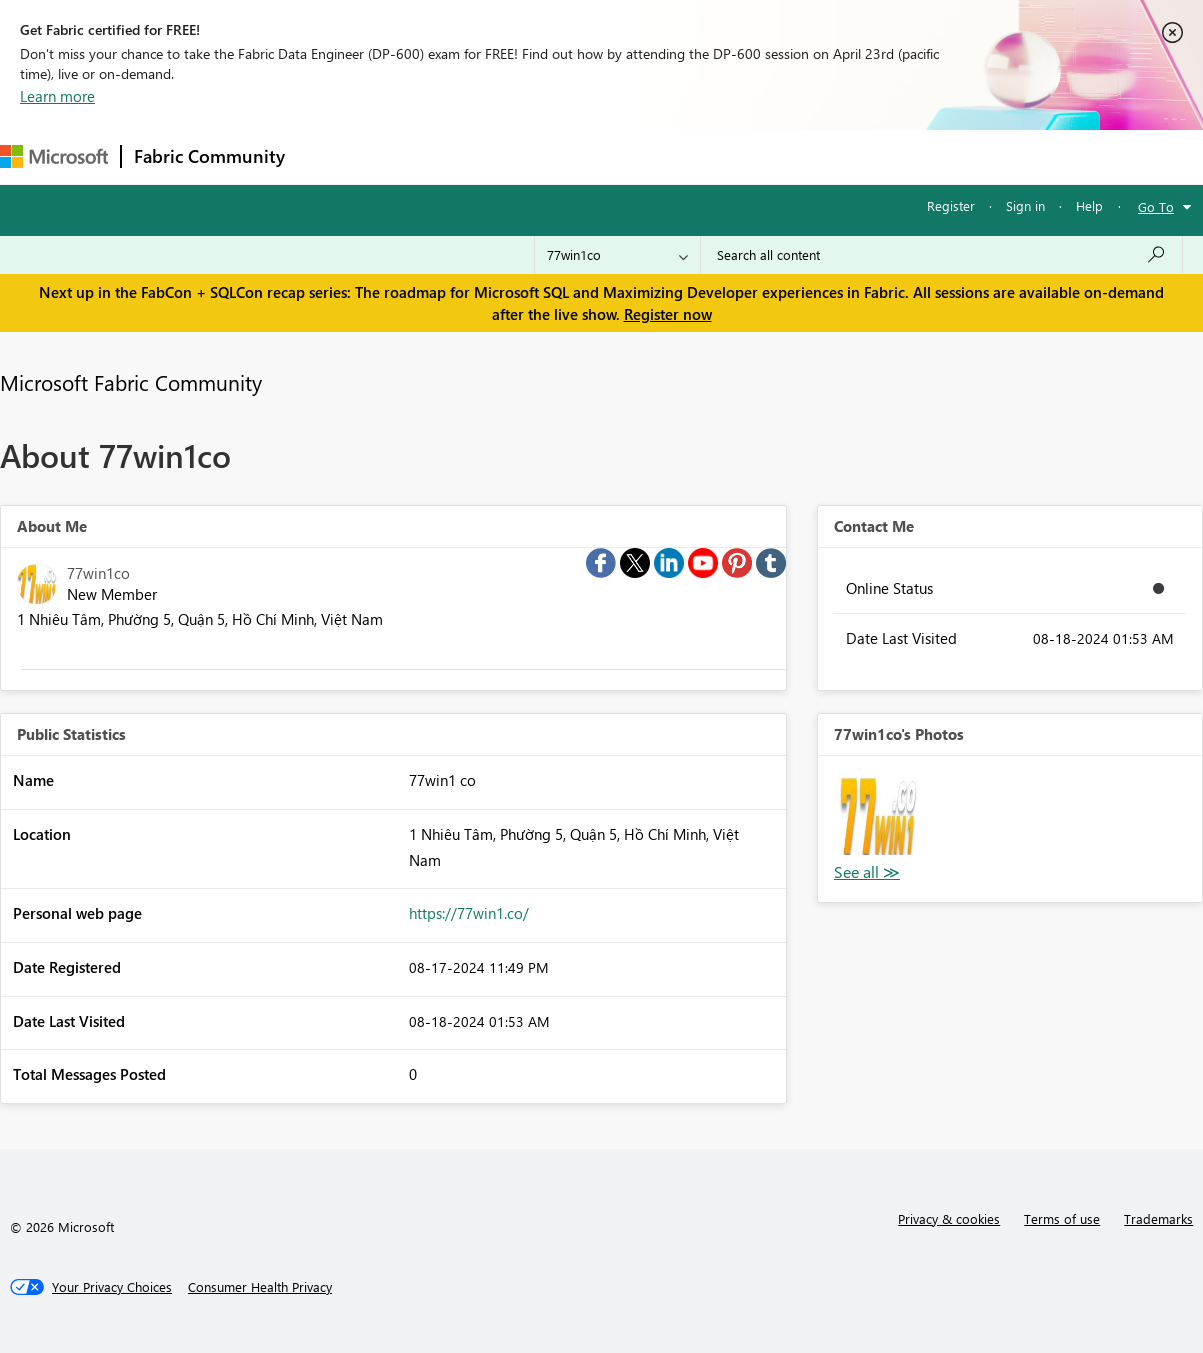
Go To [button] (1156, 206)
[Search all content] (941, 255)
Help (1089, 205)
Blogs (679, 156)
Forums (330, 156)
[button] (878, 816)
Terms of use (1062, 1218)
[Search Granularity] (617, 255)
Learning (756, 156)
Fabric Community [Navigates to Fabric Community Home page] (209, 156)
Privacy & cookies (949, 1218)
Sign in (1025, 205)
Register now (668, 314)
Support (840, 156)
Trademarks (1158, 1218)
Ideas (500, 156)
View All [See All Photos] (867, 872)
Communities (589, 156)
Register (951, 205)
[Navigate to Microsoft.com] (54, 156)
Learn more (57, 96)
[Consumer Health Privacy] (260, 1287)
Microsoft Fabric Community (131, 382)
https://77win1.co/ (469, 913)
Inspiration (418, 156)
